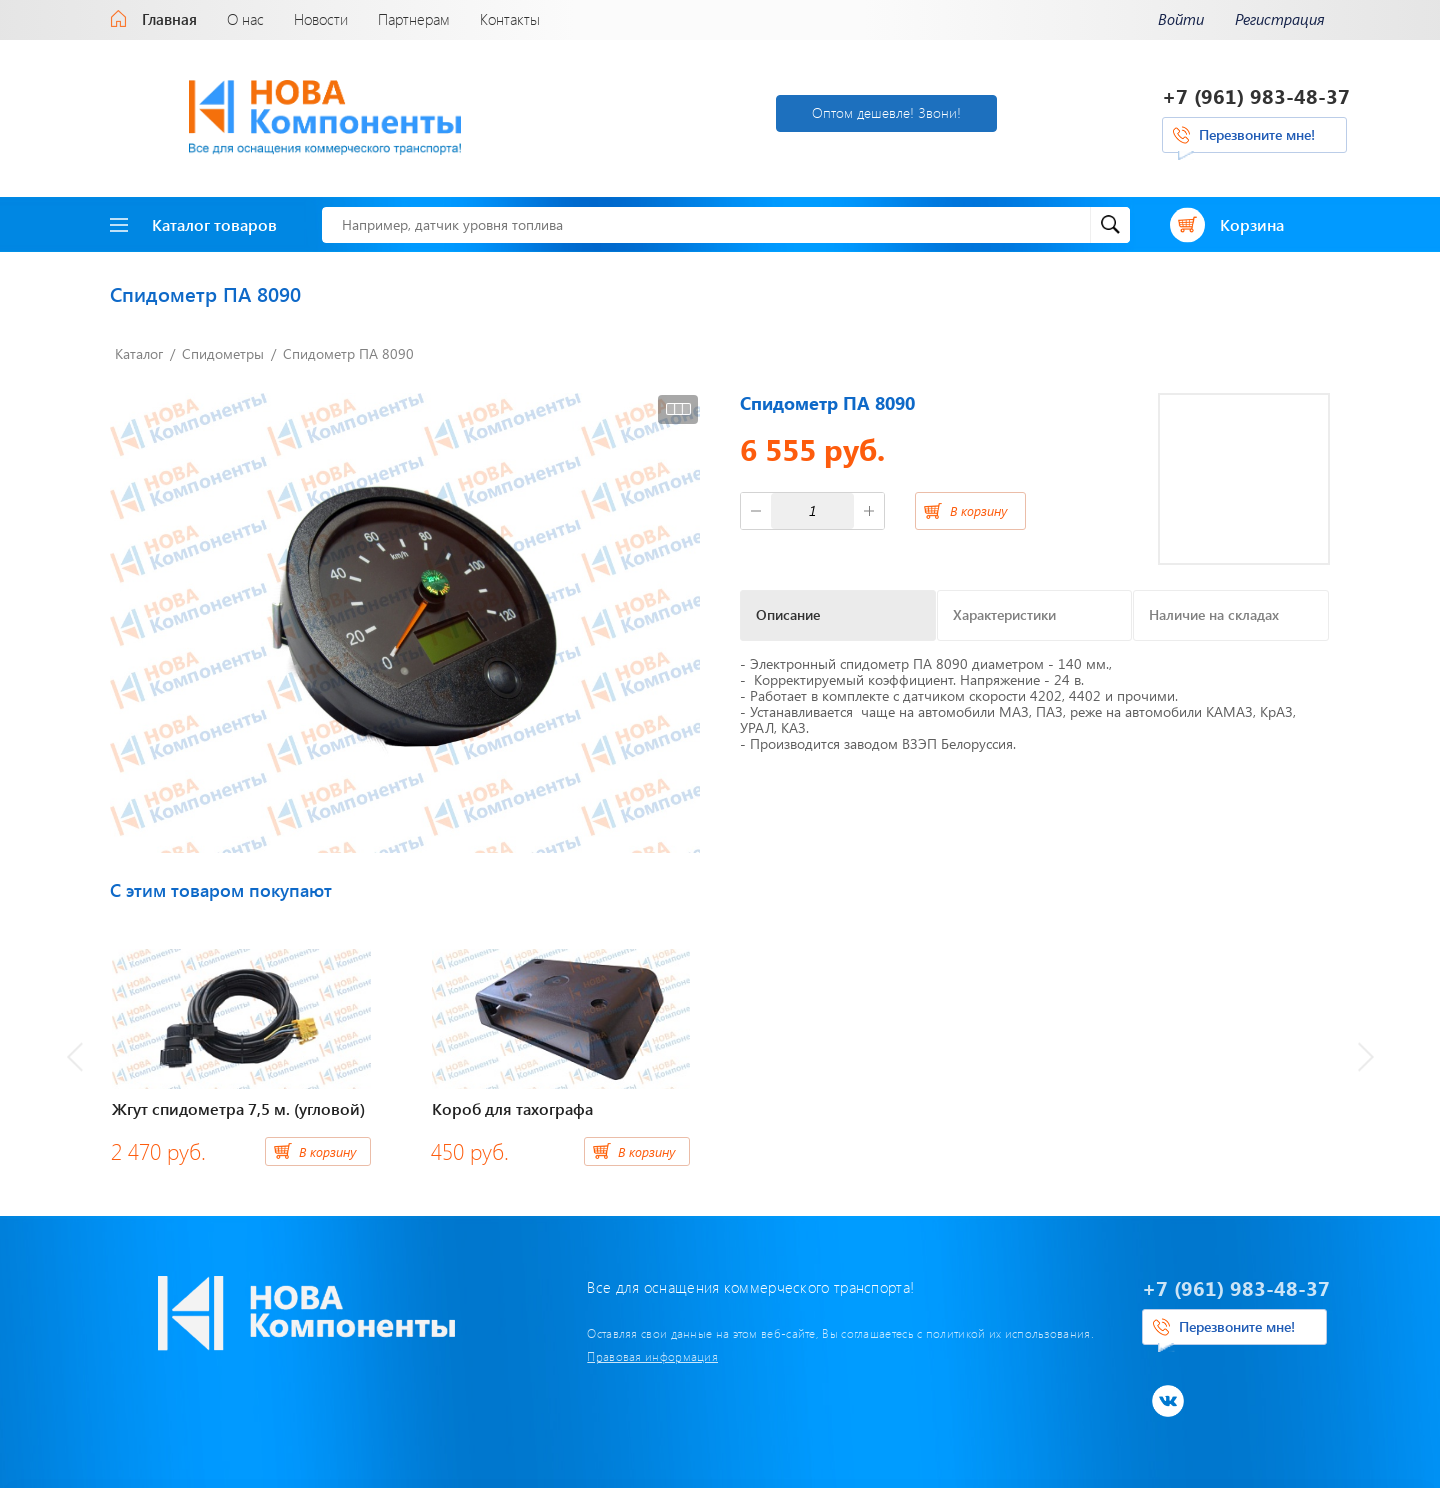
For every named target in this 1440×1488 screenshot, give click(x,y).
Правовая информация (595, 1354)
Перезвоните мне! (1257, 133)
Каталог (139, 351)
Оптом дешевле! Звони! (816, 111)
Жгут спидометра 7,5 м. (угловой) (238, 1106)
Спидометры (223, 351)
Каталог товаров (193, 221)
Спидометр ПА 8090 (348, 351)
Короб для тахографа (512, 1106)
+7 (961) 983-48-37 (1256, 94)
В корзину (978, 507)
